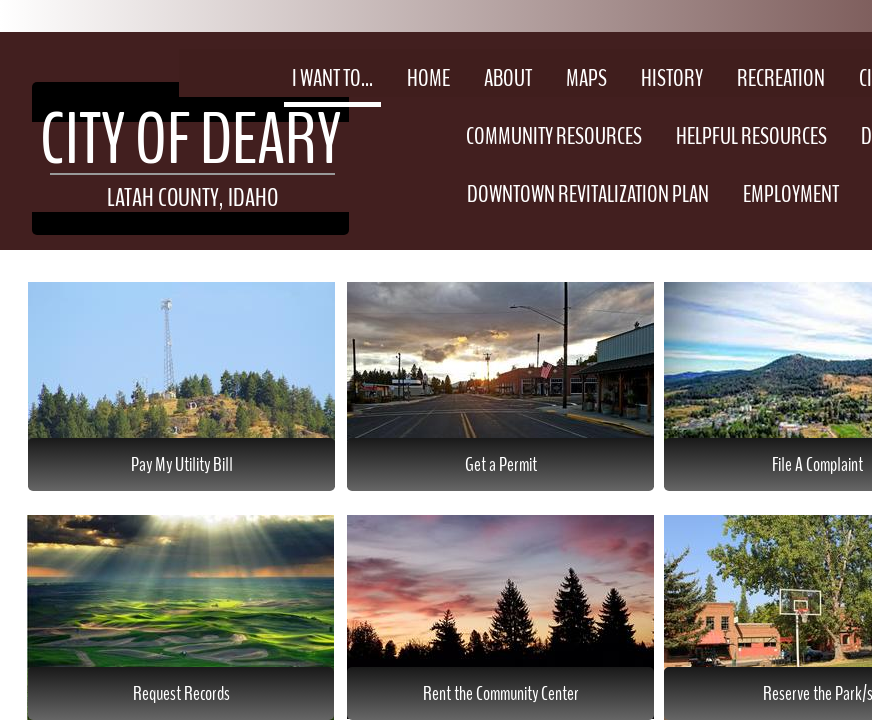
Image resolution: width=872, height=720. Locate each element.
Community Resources (554, 136)
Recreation (781, 78)
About (508, 78)
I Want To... (332, 78)
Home (428, 78)
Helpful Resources (751, 136)
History (672, 78)
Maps (586, 78)
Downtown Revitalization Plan (588, 194)
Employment (791, 194)
